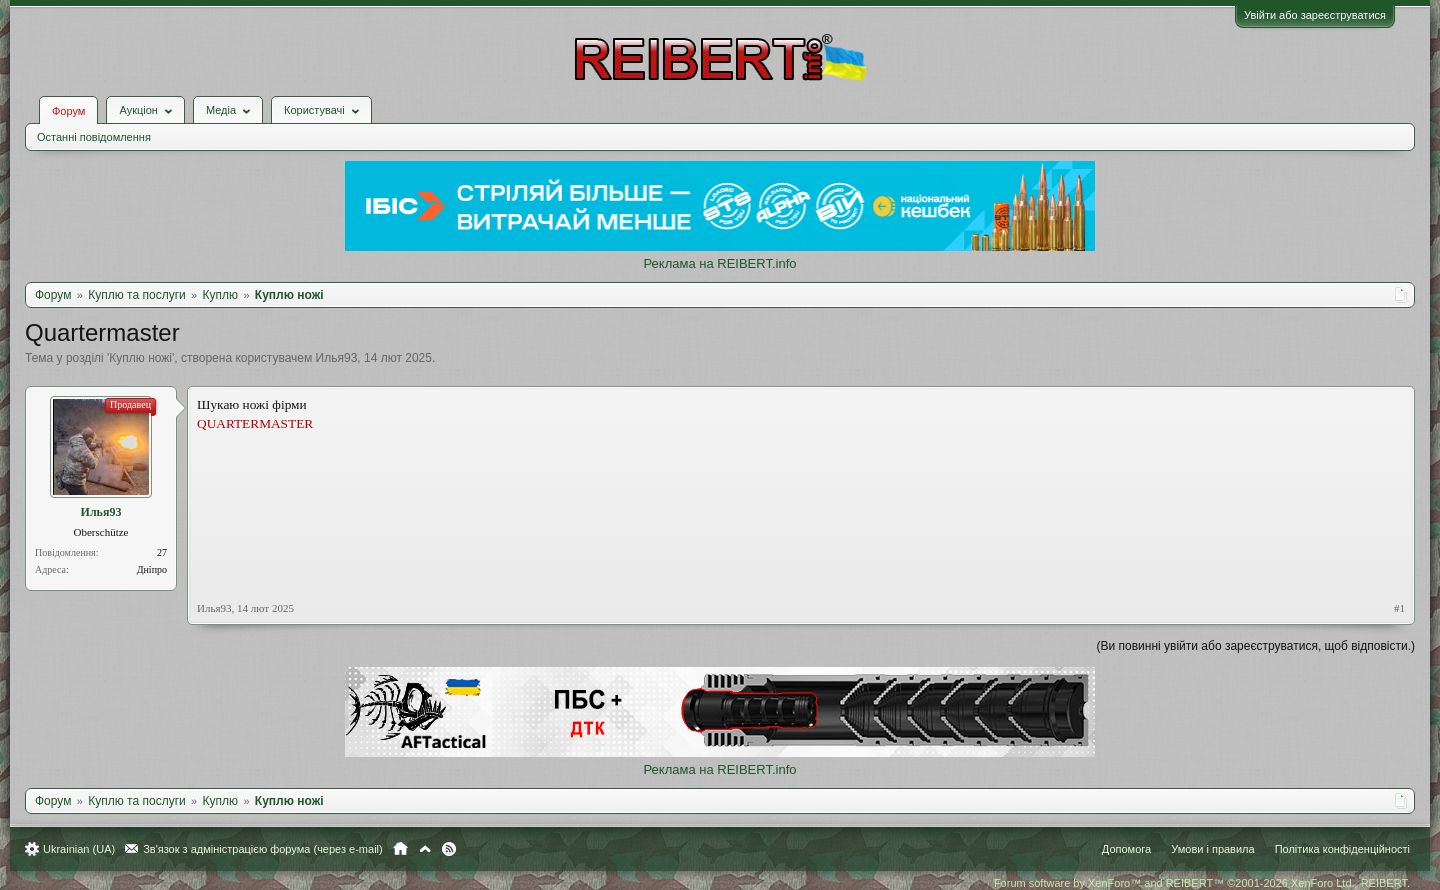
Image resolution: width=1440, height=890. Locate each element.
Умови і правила (1212, 849)
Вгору (425, 849)
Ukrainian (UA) (79, 849)
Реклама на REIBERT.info (719, 263)
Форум (68, 111)
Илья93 (337, 358)
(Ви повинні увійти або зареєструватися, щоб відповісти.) (1256, 646)
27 (162, 552)
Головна (400, 849)
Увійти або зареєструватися (1315, 15)
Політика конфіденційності (1342, 849)
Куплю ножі (140, 358)
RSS (449, 849)
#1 (1399, 608)
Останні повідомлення (94, 137)
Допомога (1126, 849)
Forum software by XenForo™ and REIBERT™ (1202, 883)
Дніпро (152, 569)
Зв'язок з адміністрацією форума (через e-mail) (263, 849)
